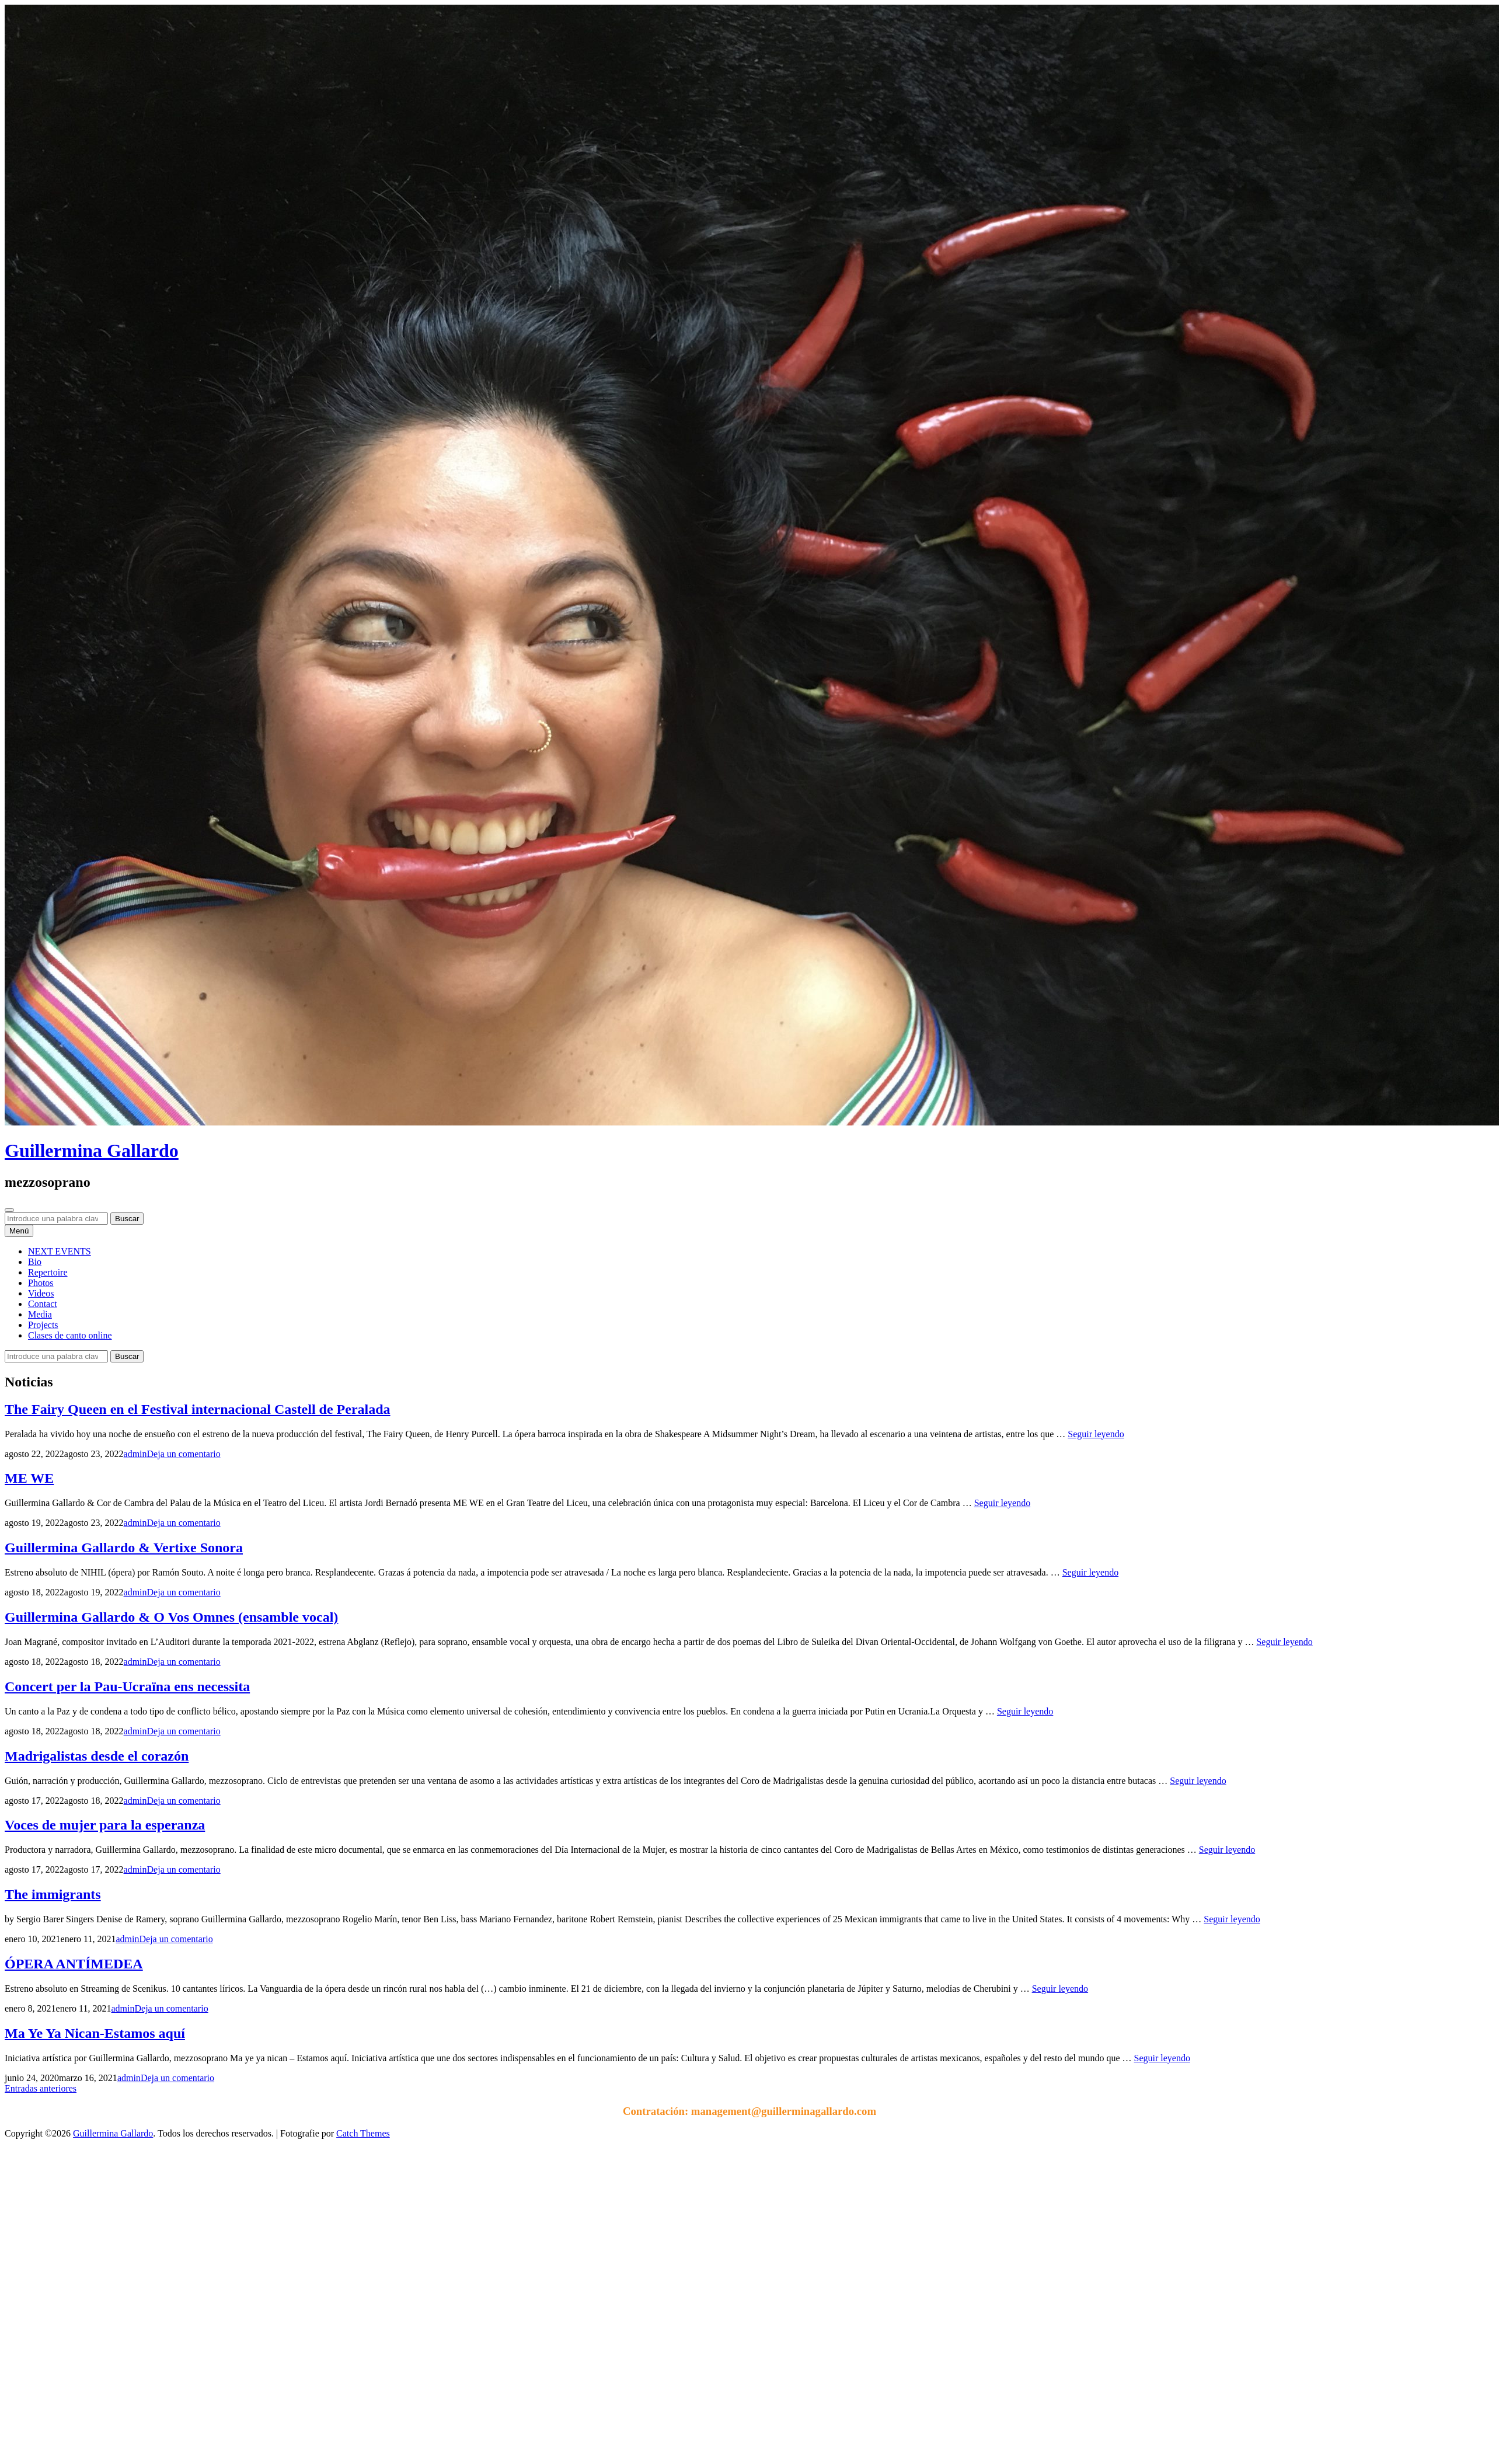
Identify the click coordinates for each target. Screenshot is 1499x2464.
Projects (43, 1325)
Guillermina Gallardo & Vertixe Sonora (124, 1547)
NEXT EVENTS (59, 1251)
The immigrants (53, 1894)
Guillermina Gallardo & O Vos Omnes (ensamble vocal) (171, 1617)
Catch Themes (363, 2133)
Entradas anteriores (40, 2088)
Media (40, 1314)
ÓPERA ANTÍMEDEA (74, 1963)
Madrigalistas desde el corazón (97, 1756)
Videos (41, 1293)
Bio (34, 1262)
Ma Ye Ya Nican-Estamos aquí (95, 2033)
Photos (41, 1283)
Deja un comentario (184, 1454)
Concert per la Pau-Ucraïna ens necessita (127, 1686)
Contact (42, 1304)
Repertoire (48, 1272)
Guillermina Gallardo (92, 1150)
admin (135, 1454)
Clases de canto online (70, 1335)
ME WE (29, 1478)
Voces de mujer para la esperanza (105, 1824)
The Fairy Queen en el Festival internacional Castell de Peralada (198, 1409)
